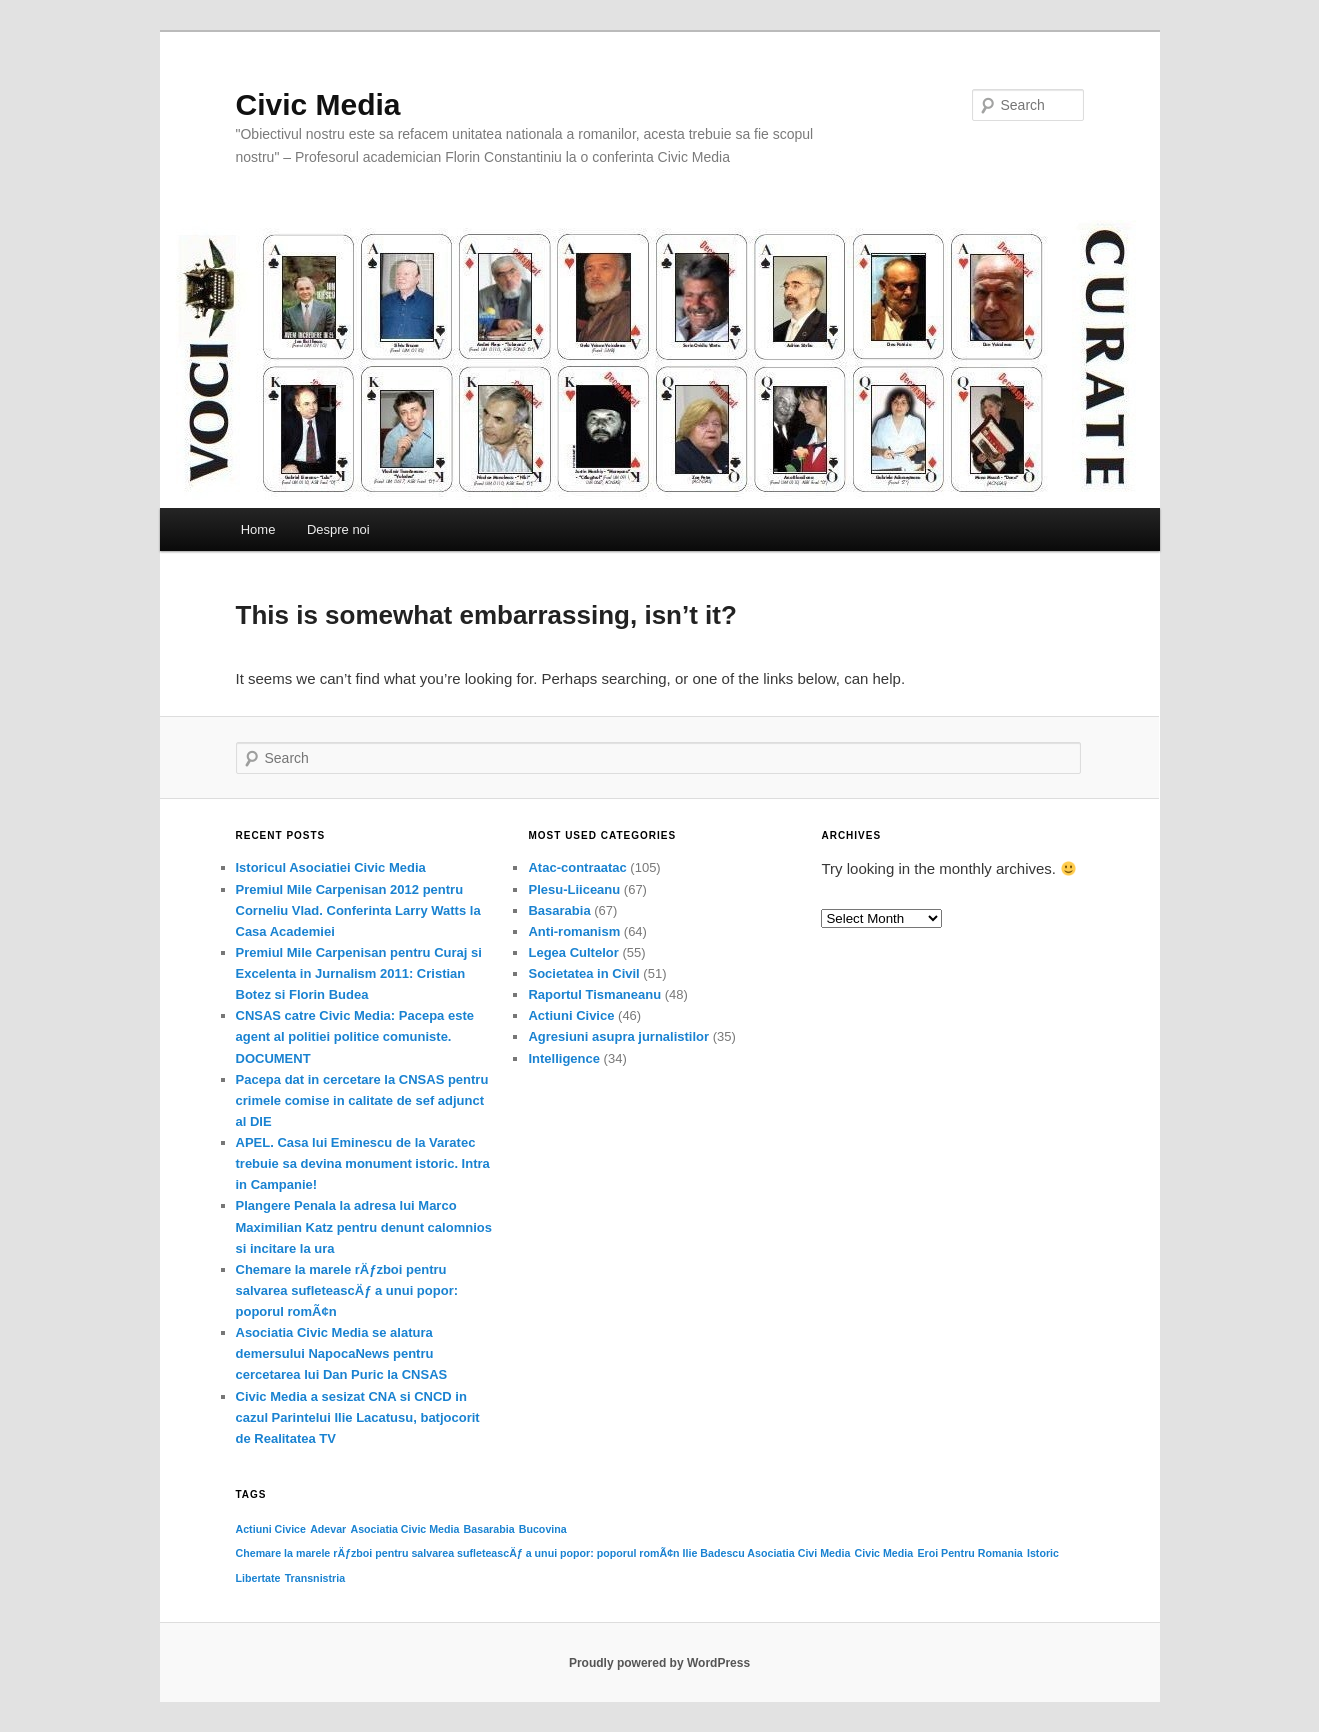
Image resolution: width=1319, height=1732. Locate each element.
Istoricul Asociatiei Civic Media (331, 867)
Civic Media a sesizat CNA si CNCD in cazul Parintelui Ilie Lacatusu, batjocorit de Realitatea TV (358, 1417)
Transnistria (315, 1578)
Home (258, 529)
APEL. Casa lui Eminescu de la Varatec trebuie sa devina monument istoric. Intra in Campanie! (363, 1163)
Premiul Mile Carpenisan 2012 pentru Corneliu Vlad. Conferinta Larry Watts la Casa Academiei (358, 910)
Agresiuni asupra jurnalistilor (618, 1036)
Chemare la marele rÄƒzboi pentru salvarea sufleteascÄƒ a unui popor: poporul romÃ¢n (347, 1290)
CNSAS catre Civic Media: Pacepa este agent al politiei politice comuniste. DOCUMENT (355, 1036)
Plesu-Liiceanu (574, 889)
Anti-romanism (574, 931)
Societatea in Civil (583, 973)
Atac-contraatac (577, 867)
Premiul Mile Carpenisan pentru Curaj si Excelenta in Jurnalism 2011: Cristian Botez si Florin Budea (359, 973)
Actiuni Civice (571, 1015)
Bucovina (543, 1529)
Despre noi (338, 529)
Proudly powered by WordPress (659, 1663)
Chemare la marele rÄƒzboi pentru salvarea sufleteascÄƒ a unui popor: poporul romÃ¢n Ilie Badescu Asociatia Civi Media (543, 1553)
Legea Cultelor (573, 952)
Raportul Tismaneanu (594, 994)
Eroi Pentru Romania (969, 1553)
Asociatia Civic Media (404, 1529)
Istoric (1043, 1553)
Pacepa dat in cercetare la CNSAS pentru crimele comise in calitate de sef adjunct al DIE (362, 1100)
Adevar (328, 1529)
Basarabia (559, 910)
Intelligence (564, 1058)
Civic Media (318, 104)
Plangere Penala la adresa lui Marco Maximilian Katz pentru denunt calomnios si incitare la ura (364, 1226)
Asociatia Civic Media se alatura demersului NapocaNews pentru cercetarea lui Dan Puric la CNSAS (342, 1353)
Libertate (258, 1578)
